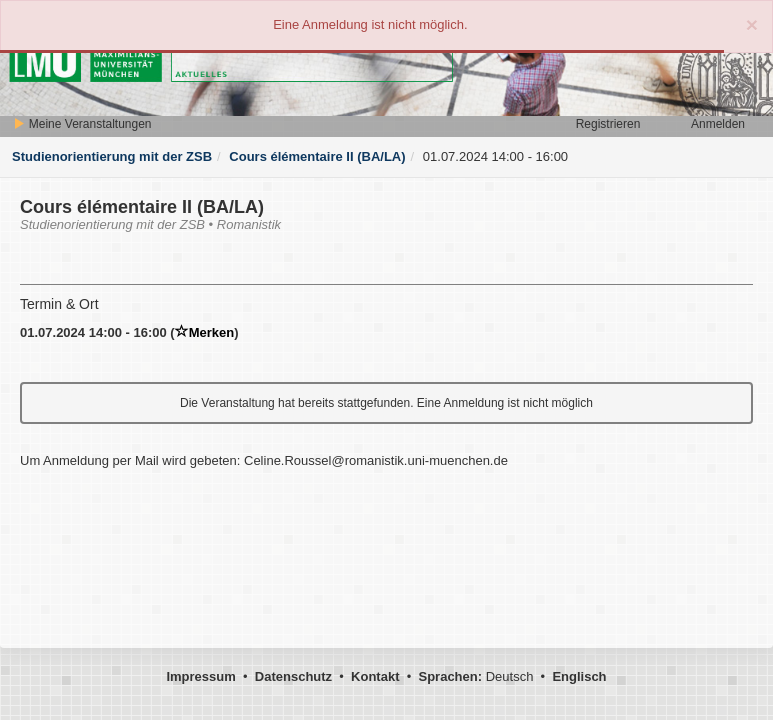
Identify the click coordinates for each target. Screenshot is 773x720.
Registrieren (608, 124)
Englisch (579, 676)
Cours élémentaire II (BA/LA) (317, 156)
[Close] (752, 24)
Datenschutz (293, 676)
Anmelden (718, 124)
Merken (205, 332)
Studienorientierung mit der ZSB (112, 156)
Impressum (200, 676)
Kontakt (375, 676)
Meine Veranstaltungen (82, 124)
